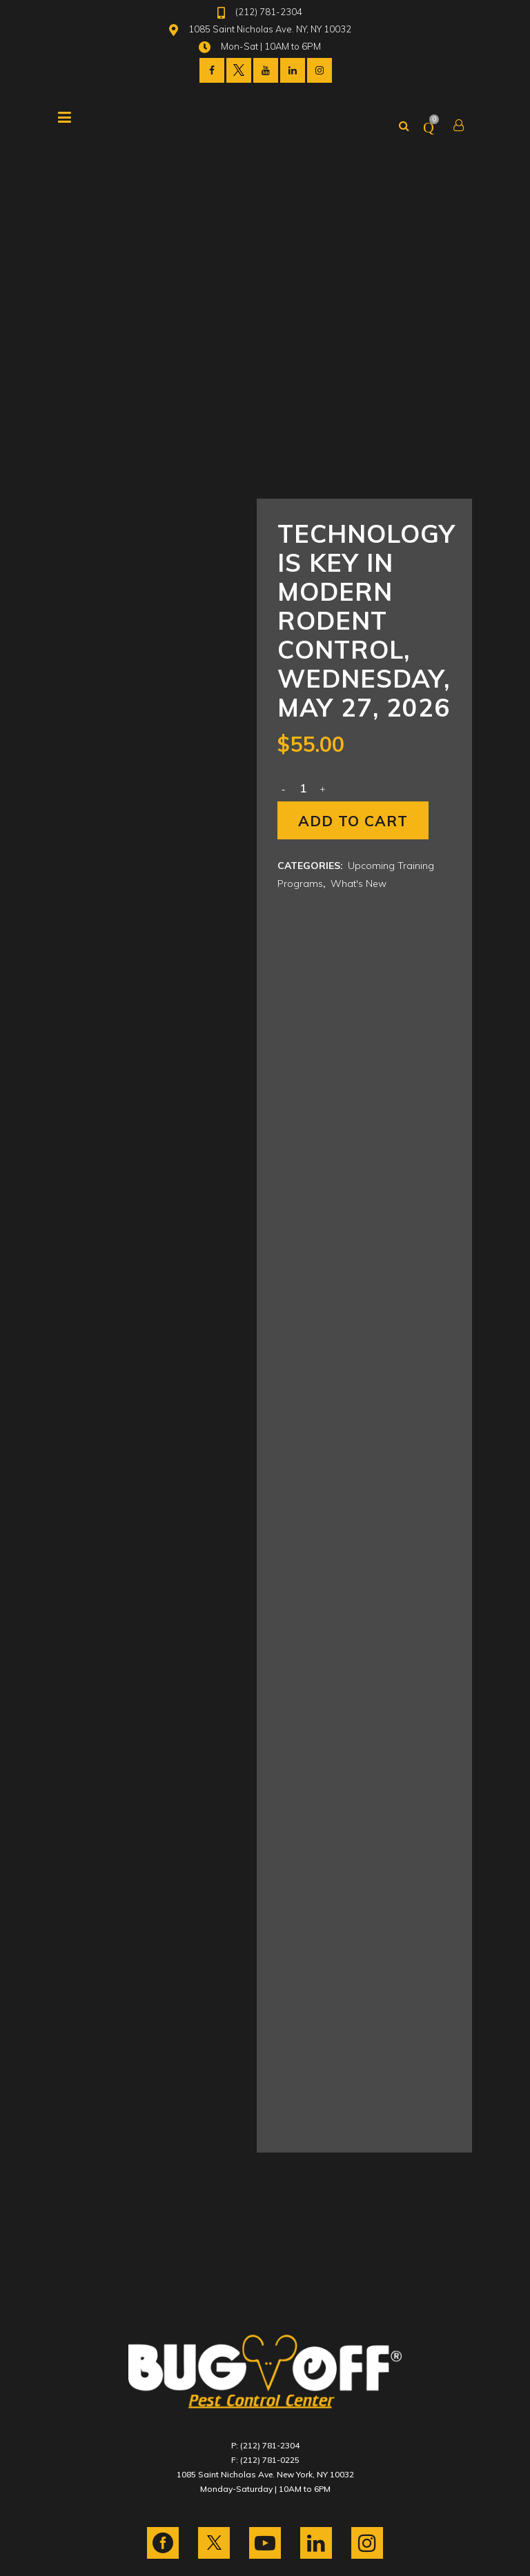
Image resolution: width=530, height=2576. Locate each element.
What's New (358, 883)
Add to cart (353, 821)
